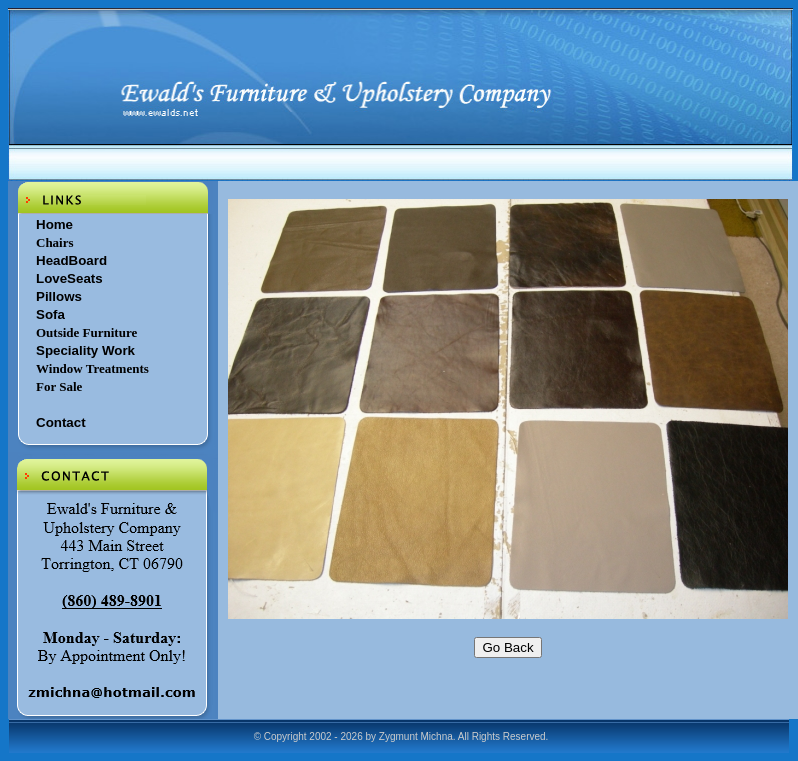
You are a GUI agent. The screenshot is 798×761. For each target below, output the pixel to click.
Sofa (50, 314)
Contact (61, 422)
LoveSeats (69, 278)
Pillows (59, 296)
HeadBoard (71, 260)
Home (54, 224)
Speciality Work (85, 350)
